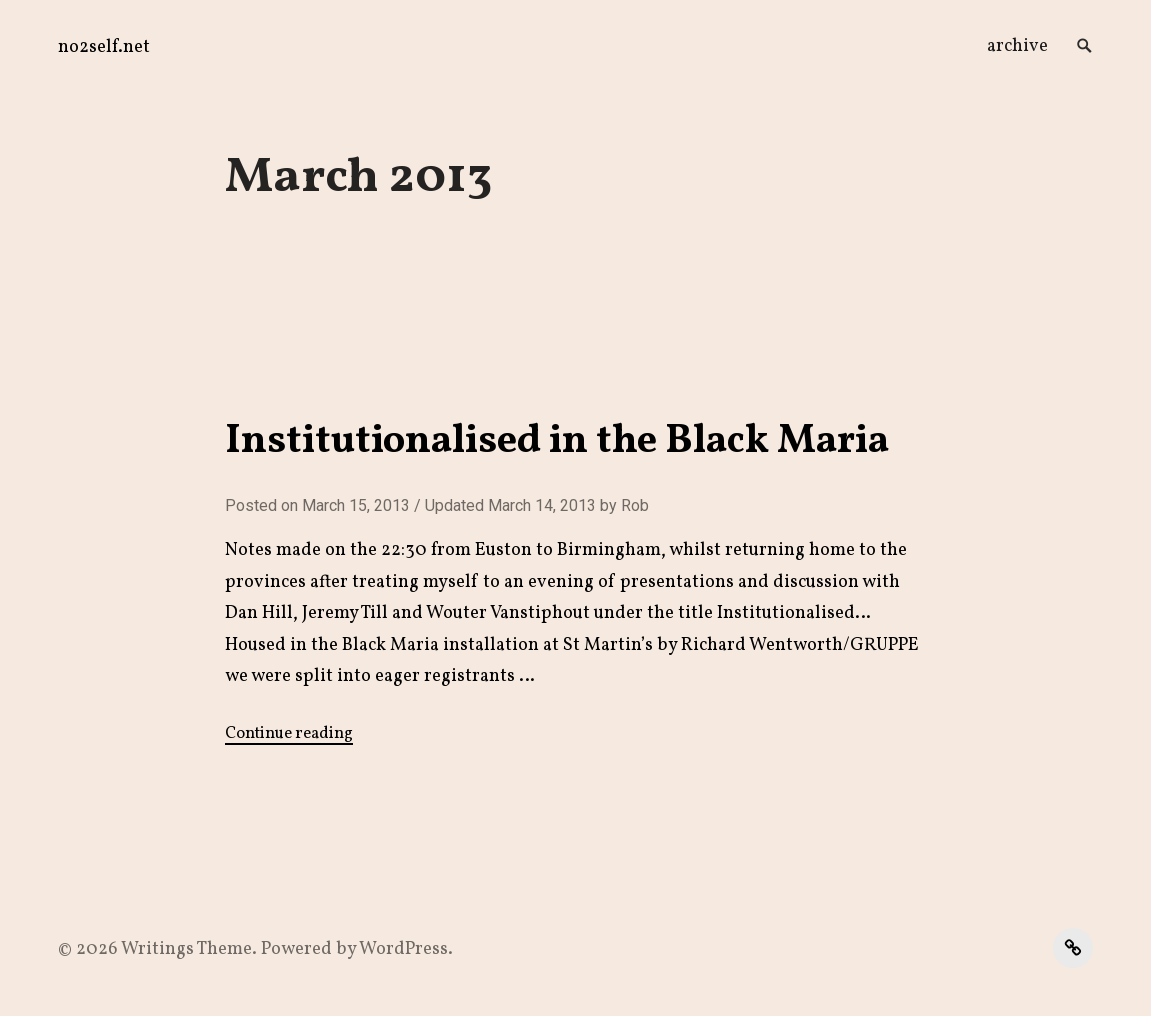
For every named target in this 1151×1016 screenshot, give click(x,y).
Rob (635, 505)
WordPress (403, 949)
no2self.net (104, 47)
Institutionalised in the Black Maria (557, 442)
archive (1017, 46)
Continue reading (289, 734)
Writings (157, 949)
